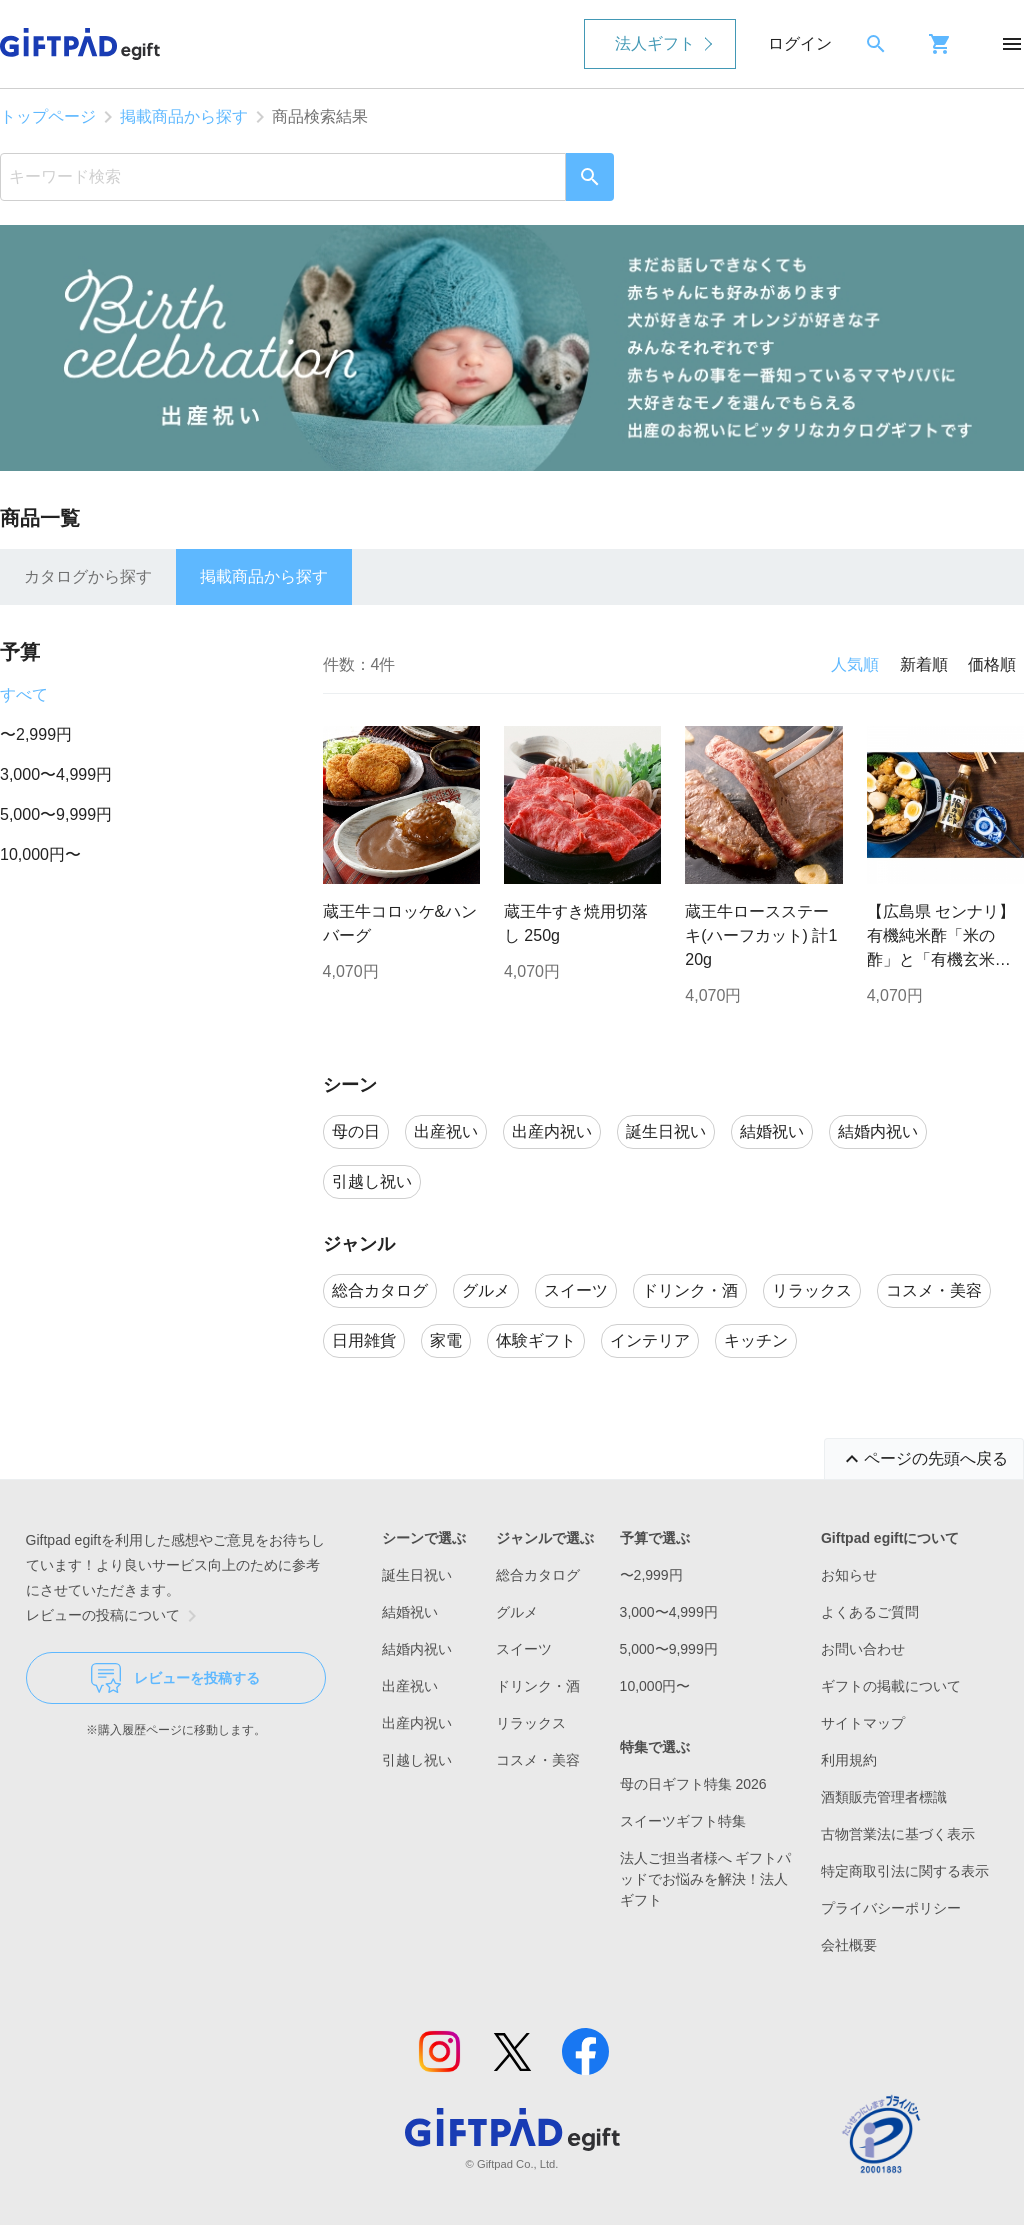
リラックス (531, 1723)
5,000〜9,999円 (56, 814)
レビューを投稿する (175, 1678)
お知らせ (849, 1575)
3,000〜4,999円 (56, 774)
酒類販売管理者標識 (884, 1797)
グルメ (517, 1612)
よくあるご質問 (870, 1612)
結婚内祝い (417, 1649)
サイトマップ (863, 1723)
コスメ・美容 (538, 1760)
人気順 (855, 664)
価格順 (992, 664)
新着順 (924, 664)
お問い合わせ (863, 1649)
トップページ (48, 116)
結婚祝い (410, 1612)
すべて (24, 694)
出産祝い (410, 1686)
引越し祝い (417, 1760)
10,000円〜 (40, 854)
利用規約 (849, 1760)
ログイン (800, 43)
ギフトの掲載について (891, 1686)
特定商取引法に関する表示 (905, 1871)
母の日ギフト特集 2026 (693, 1784)
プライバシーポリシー (891, 1908)
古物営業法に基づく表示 (898, 1834)
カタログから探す (88, 576)
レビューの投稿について (115, 1616)
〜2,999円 (36, 734)
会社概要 (849, 1945)
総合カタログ (538, 1575)
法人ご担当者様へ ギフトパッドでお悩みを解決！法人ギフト (706, 1879)
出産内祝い (417, 1723)
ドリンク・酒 (538, 1686)
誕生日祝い (417, 1575)
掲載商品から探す (184, 116)
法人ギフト (655, 43)
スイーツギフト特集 (683, 1821)
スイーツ (524, 1649)
